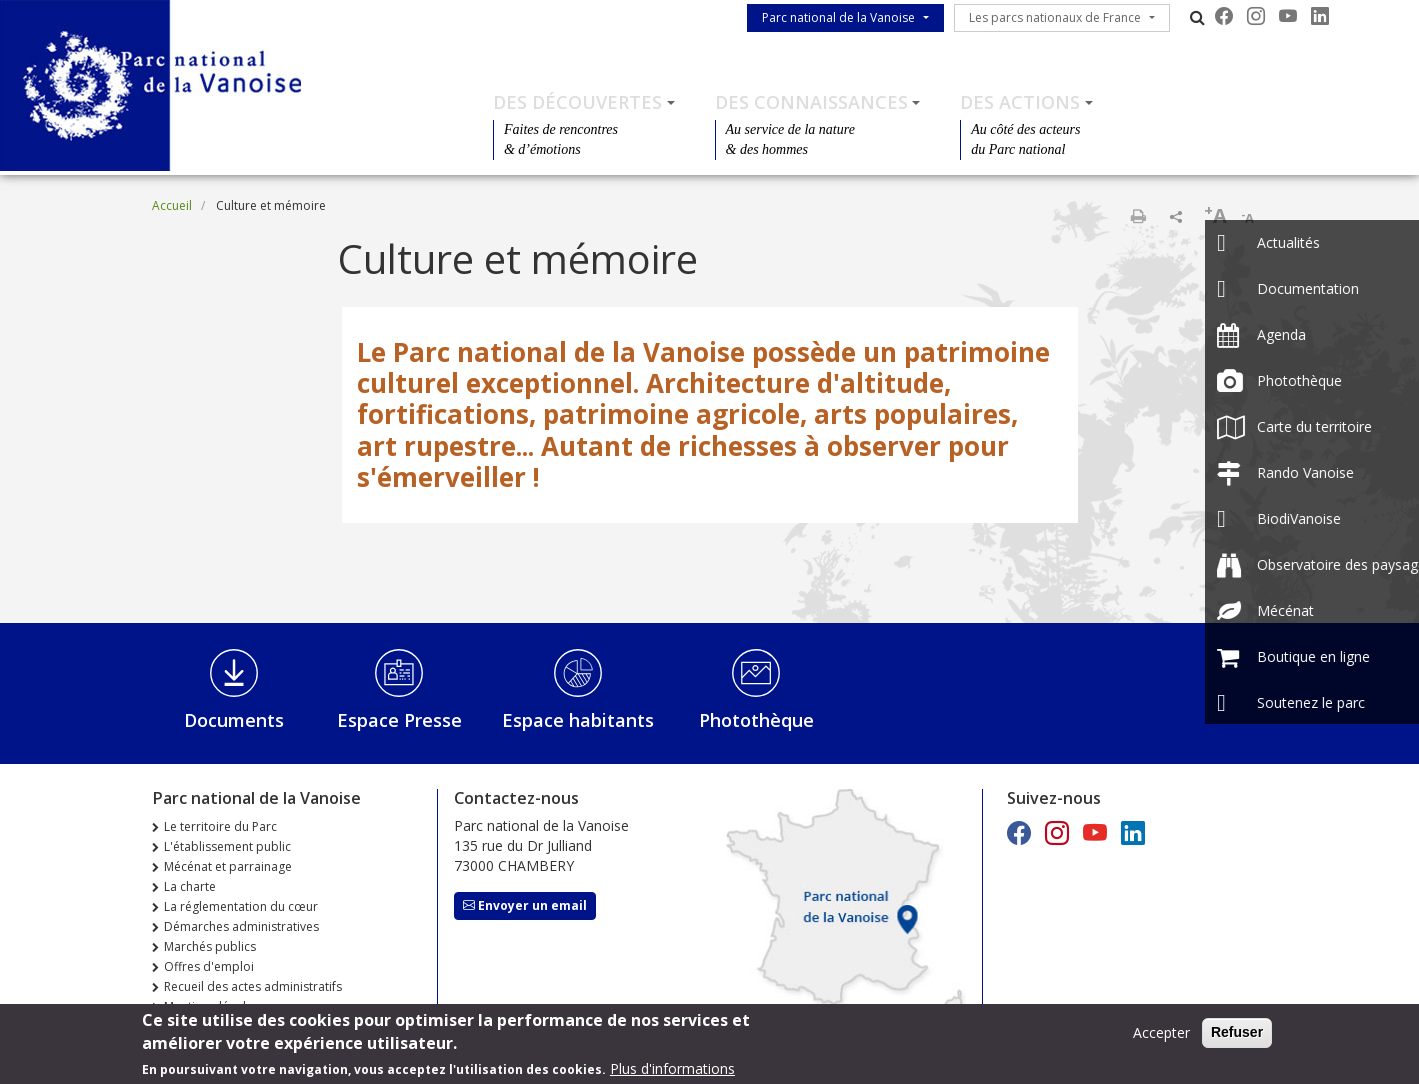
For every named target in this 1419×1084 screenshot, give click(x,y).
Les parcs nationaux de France (1055, 17)
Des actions (1020, 102)
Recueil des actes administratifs (253, 986)
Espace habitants (578, 720)
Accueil (172, 205)
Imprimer (1138, 216)
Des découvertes (577, 102)
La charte (190, 886)
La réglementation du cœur (241, 906)
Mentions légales (211, 1006)
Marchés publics (210, 946)
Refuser (1237, 1037)
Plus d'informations (672, 1073)
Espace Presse (399, 720)
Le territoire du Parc (220, 826)
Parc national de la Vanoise (838, 17)
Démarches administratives (241, 926)
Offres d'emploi (209, 966)
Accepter (1161, 1037)
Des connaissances (811, 102)
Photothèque (756, 720)
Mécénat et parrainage (228, 866)
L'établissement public (227, 846)
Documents (234, 720)
